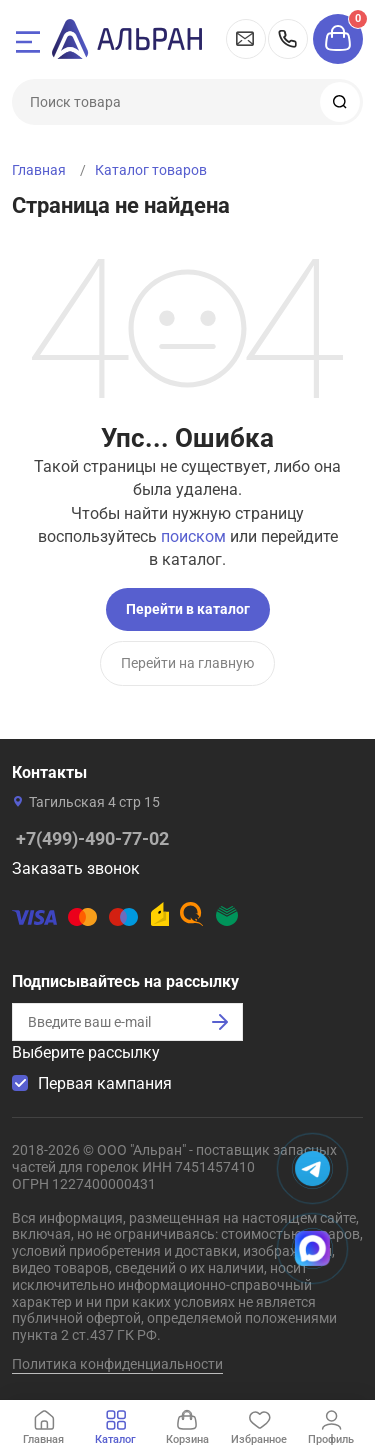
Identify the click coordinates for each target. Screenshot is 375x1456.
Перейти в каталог (188, 609)
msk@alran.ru (246, 39)
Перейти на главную (187, 663)
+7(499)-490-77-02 (288, 39)
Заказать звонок (76, 868)
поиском (193, 536)
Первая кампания (105, 1083)
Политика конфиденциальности (117, 1364)
